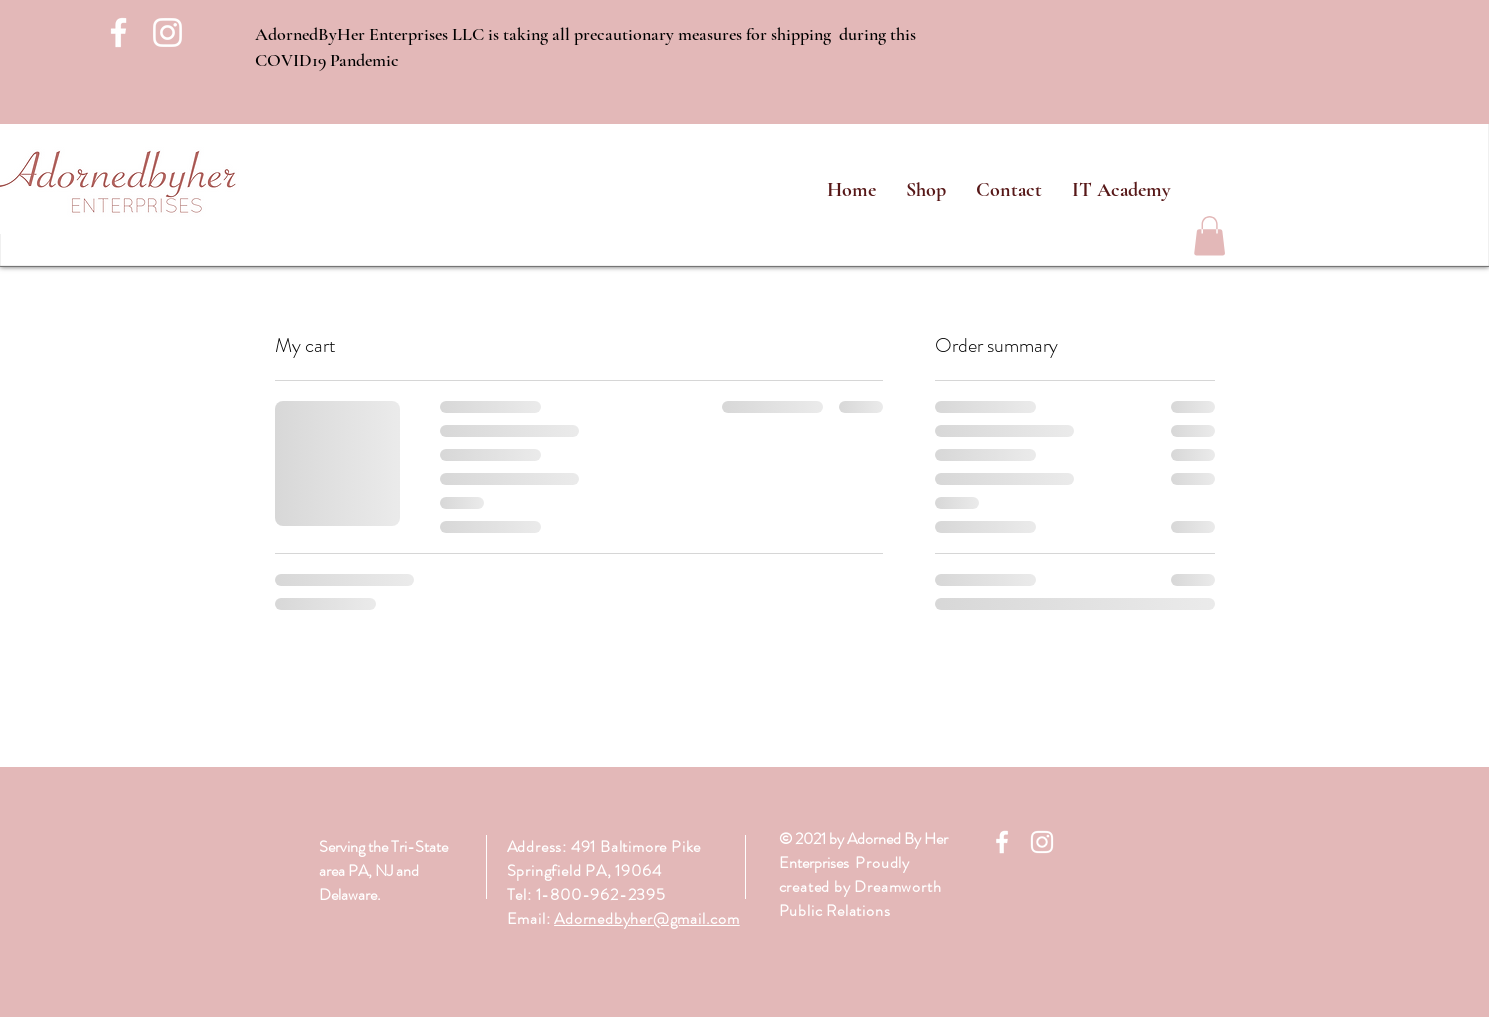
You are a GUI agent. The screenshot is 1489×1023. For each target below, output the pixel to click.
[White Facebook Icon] (118, 32)
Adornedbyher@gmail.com (647, 918)
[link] (1209, 235)
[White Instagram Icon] (167, 32)
